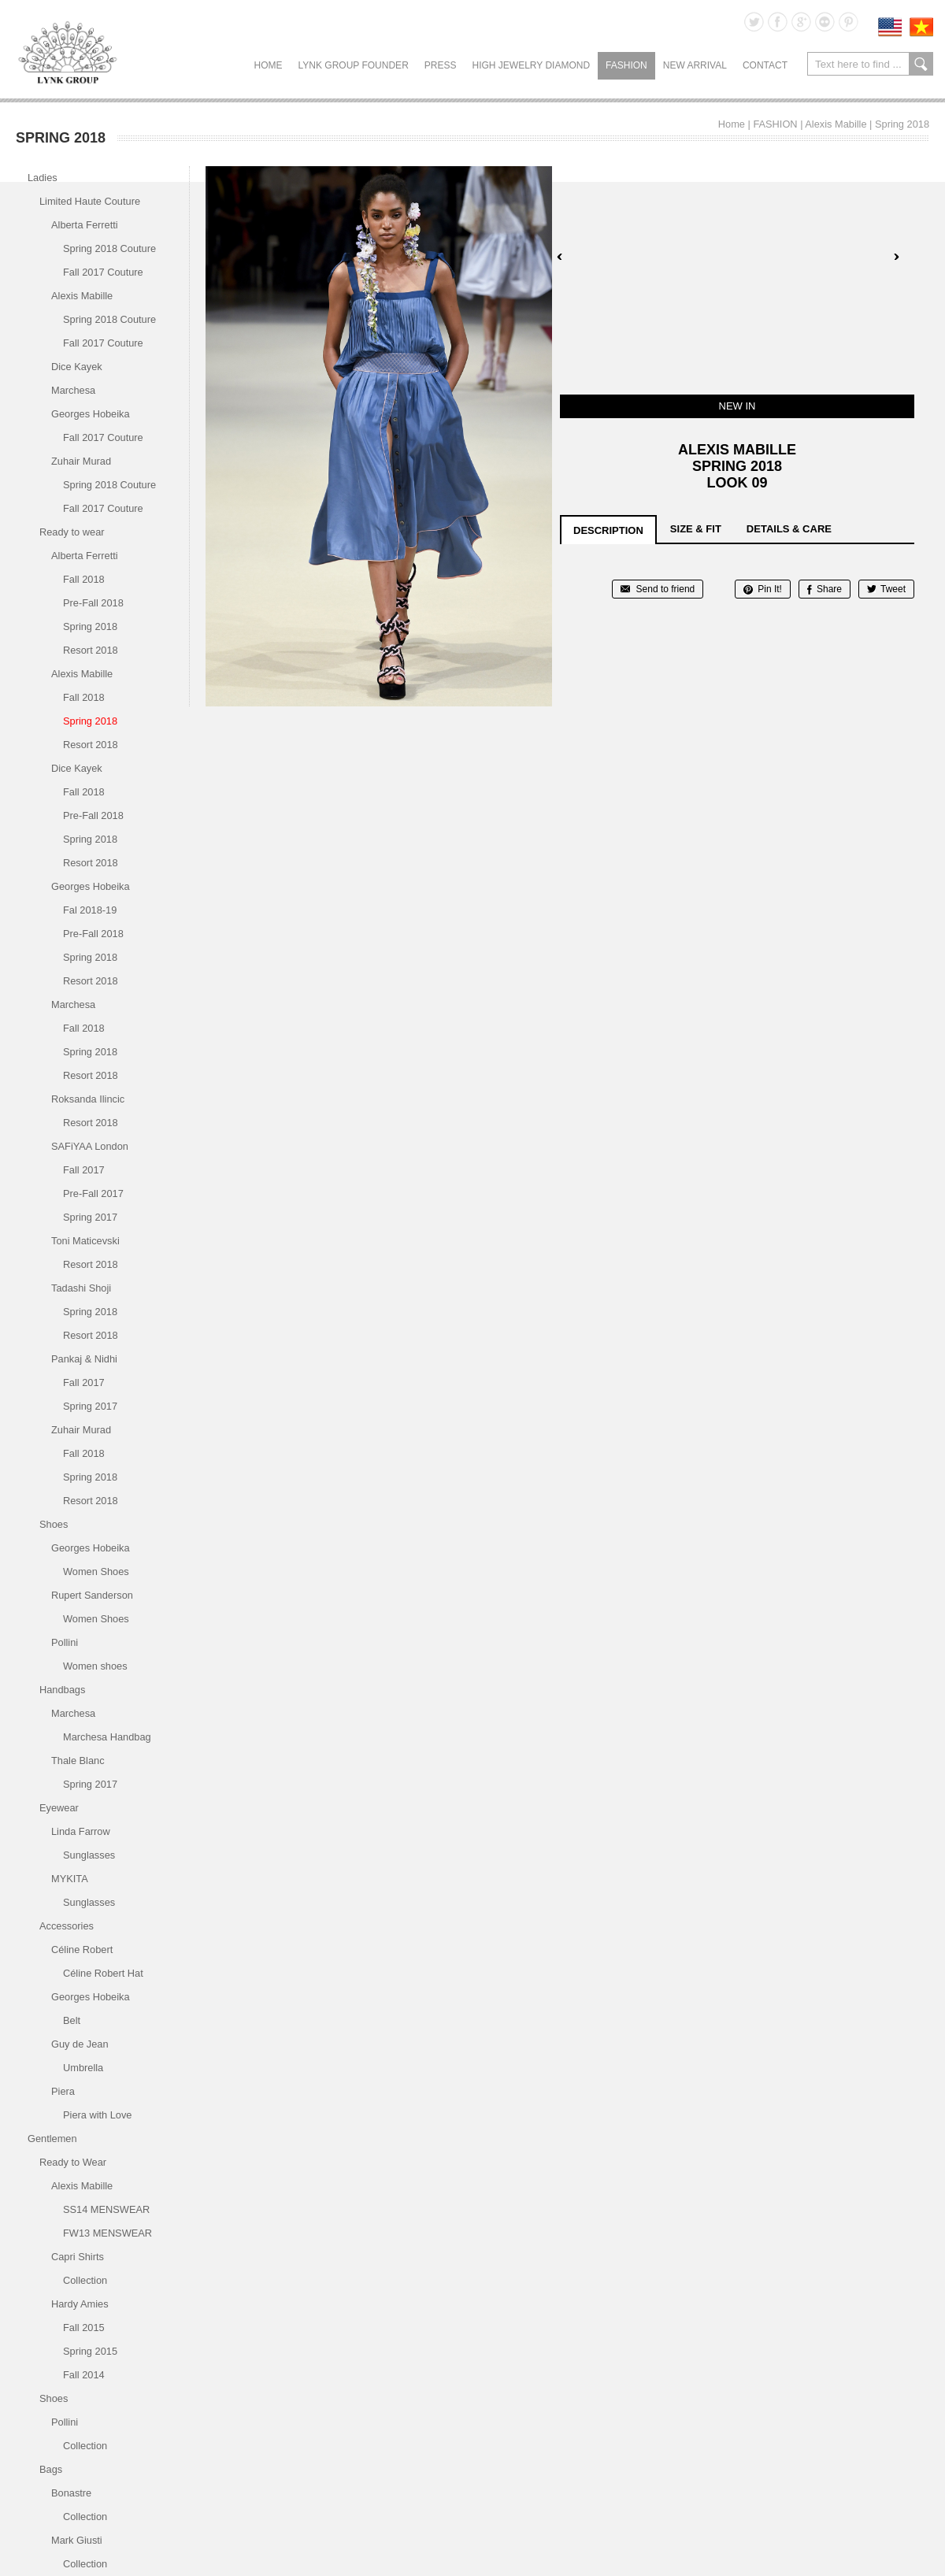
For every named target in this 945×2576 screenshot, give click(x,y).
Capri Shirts (77, 2257)
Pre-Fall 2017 (93, 1193)
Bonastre (71, 2493)
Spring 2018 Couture (109, 248)
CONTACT (765, 65)
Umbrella (83, 2068)
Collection (85, 2280)
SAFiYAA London (89, 1146)
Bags (50, 2469)
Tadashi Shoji (81, 1288)
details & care (789, 529)
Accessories (66, 1926)
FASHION (626, 65)
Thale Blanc (78, 1760)
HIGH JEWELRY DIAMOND (531, 65)
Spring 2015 (90, 2351)
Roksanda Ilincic (87, 1099)
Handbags (62, 1690)
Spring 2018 (902, 124)
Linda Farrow (80, 1831)
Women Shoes (96, 1571)
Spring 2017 (90, 1217)
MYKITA (69, 1879)
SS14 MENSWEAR (106, 2209)
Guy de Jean (80, 2044)
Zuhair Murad (81, 461)
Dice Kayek (76, 367)
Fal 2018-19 (90, 910)
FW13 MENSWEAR (107, 2233)
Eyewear (59, 1808)
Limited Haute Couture (89, 201)
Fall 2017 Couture (103, 272)
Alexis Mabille (835, 124)
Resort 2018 (90, 650)
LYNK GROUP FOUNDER (353, 65)
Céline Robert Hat (103, 1973)
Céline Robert (82, 1949)
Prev (559, 257)
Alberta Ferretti (84, 225)
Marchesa (73, 390)
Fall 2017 (84, 1170)
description (608, 530)
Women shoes (95, 1666)
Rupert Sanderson (92, 1595)
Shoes (53, 1524)
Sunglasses (89, 1855)
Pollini (64, 1642)
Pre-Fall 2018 (93, 603)
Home (268, 65)
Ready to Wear (72, 2162)
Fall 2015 (84, 2327)
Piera (63, 2091)
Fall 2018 (84, 579)
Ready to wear (72, 532)
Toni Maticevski (85, 1241)
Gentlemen (52, 2138)
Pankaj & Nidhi (84, 1359)
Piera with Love (97, 2115)
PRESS (440, 65)
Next (896, 257)
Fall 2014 (84, 2375)
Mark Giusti (76, 2540)
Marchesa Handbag (107, 1737)
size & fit (695, 529)
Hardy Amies (80, 2304)
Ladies (42, 177)
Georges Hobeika (90, 414)
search (921, 64)
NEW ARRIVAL (695, 65)
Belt (71, 2020)
